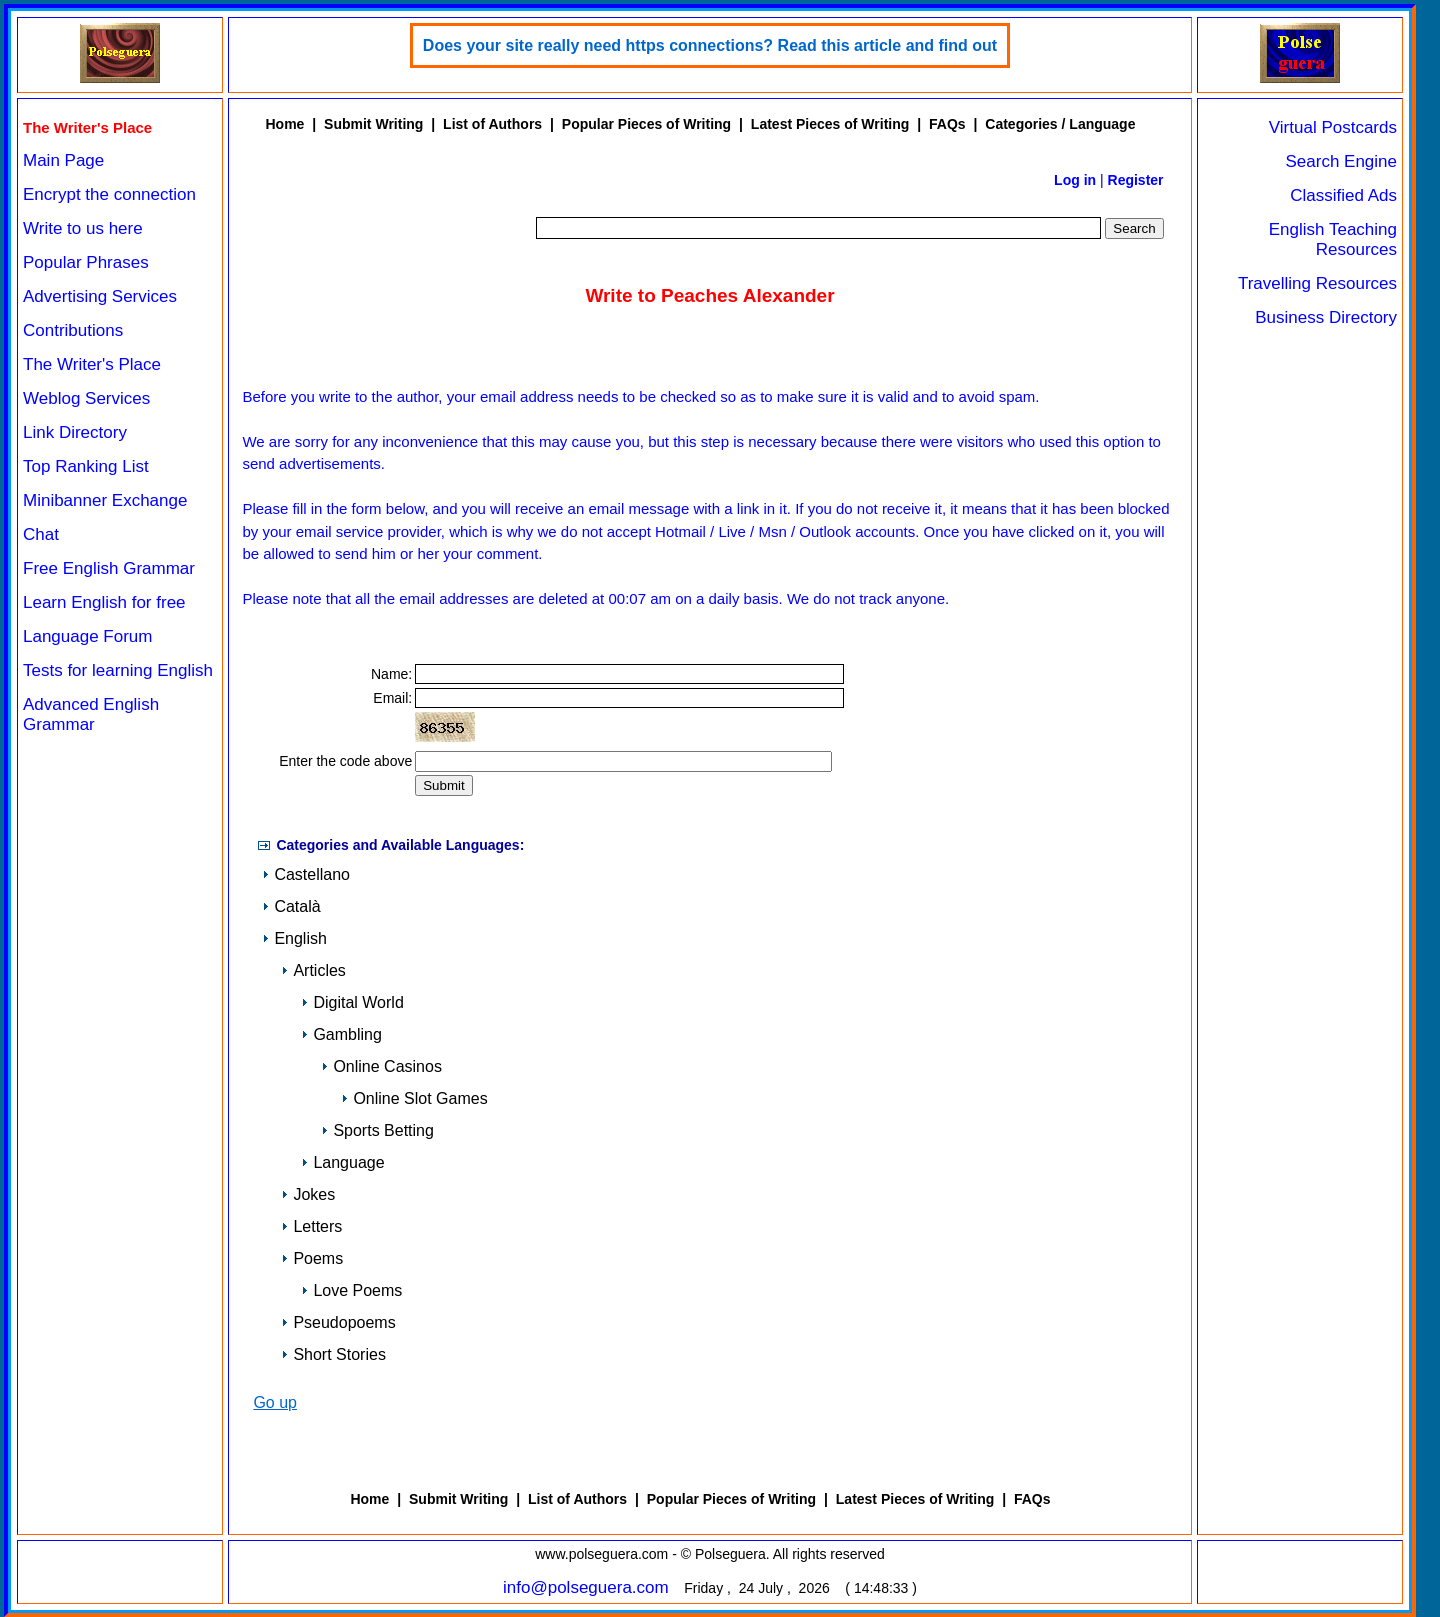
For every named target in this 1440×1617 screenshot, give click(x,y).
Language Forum (87, 636)
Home (284, 124)
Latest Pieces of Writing (830, 124)
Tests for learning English (118, 670)
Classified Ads (1343, 195)
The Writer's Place (92, 364)
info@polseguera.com (586, 1587)
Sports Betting (377, 1130)
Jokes (308, 1194)
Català (291, 906)
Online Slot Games (414, 1098)
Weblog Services (86, 398)
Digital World (352, 1002)
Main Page (63, 160)
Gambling (341, 1034)
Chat (41, 534)
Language (342, 1162)
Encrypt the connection (109, 194)
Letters (311, 1226)
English (294, 938)
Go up (275, 1402)
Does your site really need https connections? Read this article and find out (710, 45)
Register (1136, 180)
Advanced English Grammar (91, 714)
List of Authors (492, 124)
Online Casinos (381, 1066)
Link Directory (75, 432)
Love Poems (351, 1290)
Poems (312, 1258)
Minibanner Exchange (105, 500)
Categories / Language (1060, 124)
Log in (1075, 180)
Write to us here (83, 228)
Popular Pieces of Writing (646, 124)
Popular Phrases (86, 262)
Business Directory (1326, 317)
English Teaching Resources (1333, 239)
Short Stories (333, 1354)
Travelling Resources (1317, 283)
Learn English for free (104, 602)
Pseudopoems (338, 1322)
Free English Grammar (109, 568)
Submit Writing (373, 124)
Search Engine (1341, 161)
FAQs (947, 124)
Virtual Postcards (1333, 127)
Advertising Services (100, 296)
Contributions (73, 330)
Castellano (306, 874)
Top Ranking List (86, 466)
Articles (313, 970)
